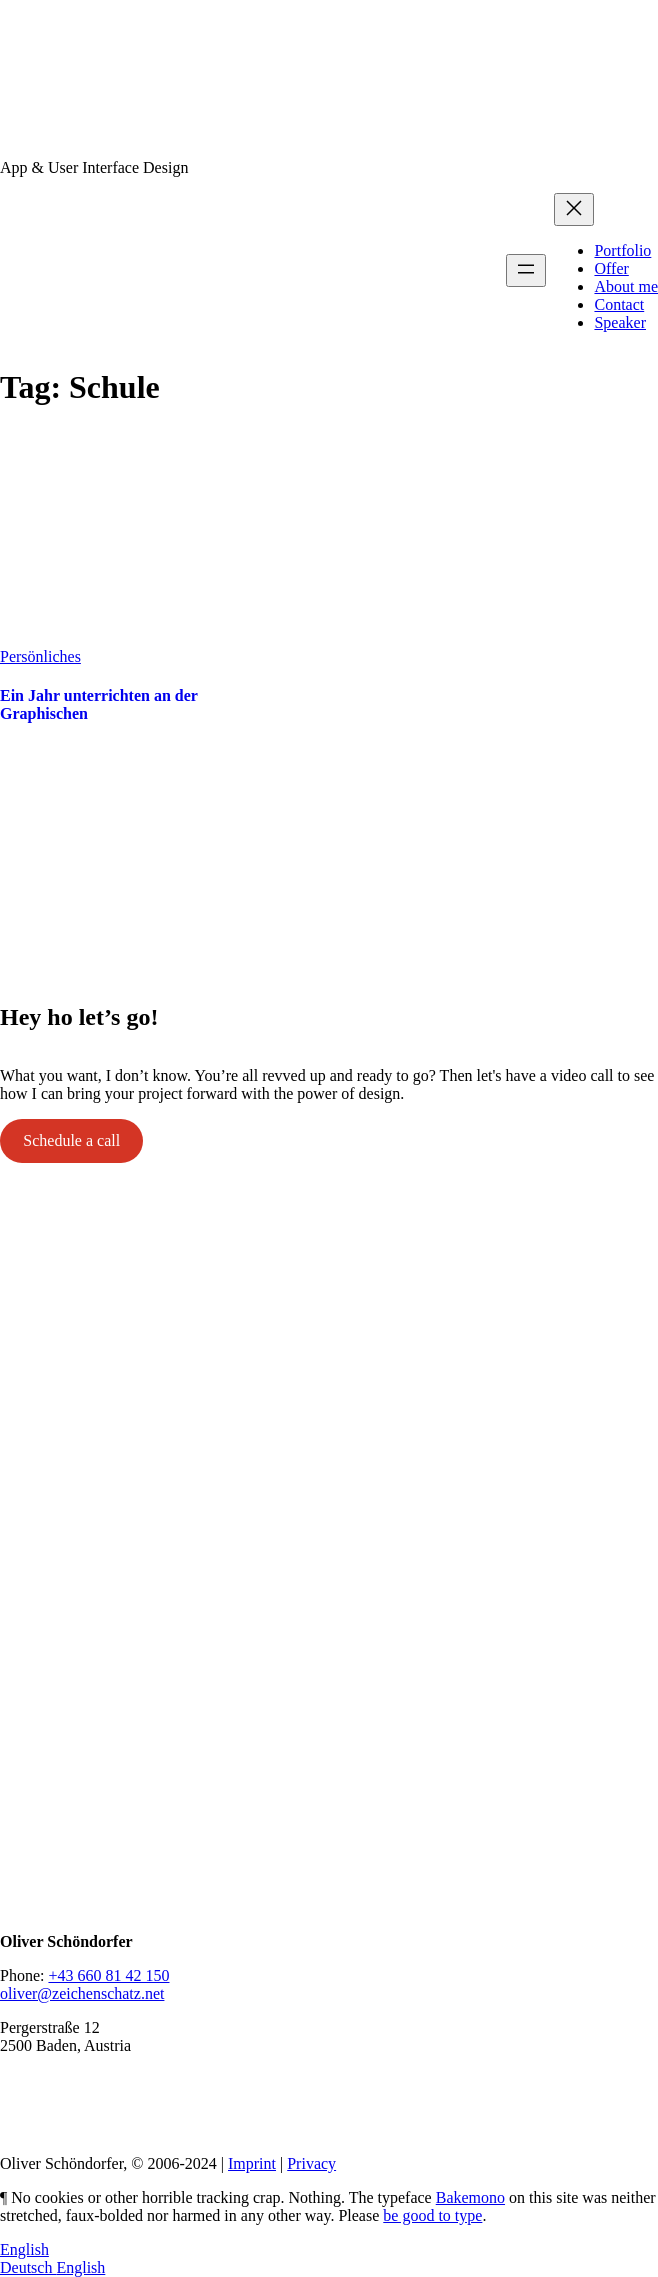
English (24, 2249)
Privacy (311, 2163)
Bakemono (470, 2197)
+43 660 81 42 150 (108, 1975)
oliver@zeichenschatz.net (82, 1993)
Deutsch (28, 2267)
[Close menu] (574, 209)
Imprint (252, 2163)
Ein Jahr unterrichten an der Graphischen (99, 704)
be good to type (432, 2215)
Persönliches (40, 656)
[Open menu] (526, 270)
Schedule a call (71, 1140)
